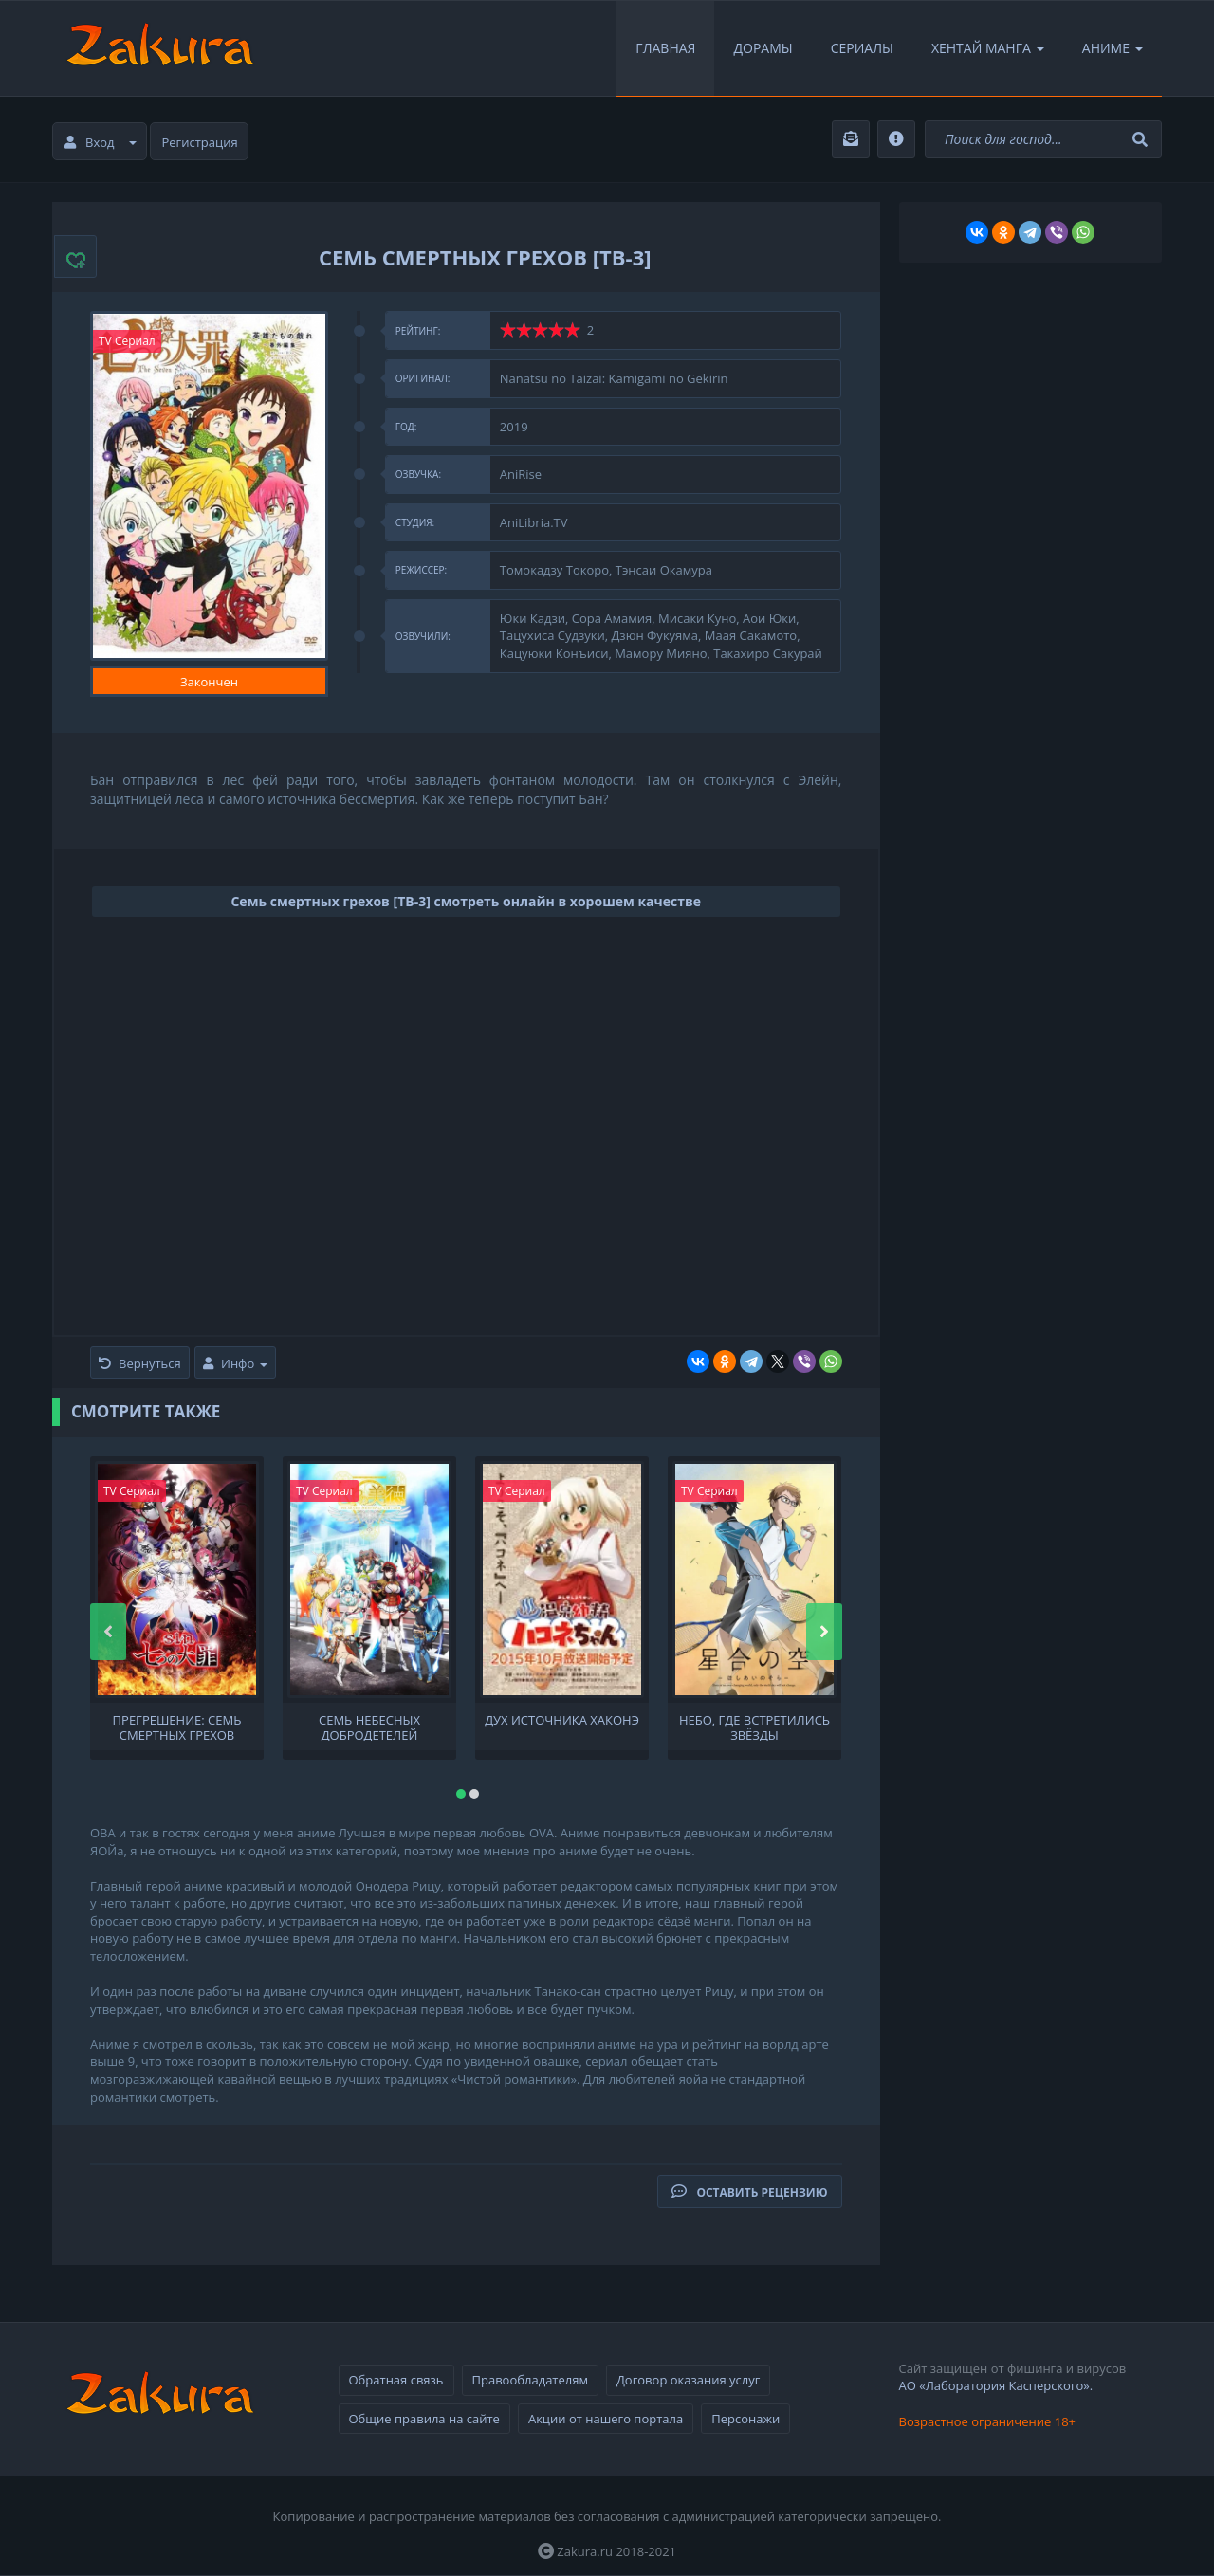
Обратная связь (396, 2379)
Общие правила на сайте (424, 2418)
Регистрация (200, 142)
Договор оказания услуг (688, 2379)
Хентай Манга (987, 48)
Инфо (235, 1363)
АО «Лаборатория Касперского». (996, 2385)
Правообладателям (530, 2379)
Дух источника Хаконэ (562, 1720)
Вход (100, 142)
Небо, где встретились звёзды (754, 1726)
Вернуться (140, 1363)
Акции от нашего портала (605, 2418)
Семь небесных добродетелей (369, 1726)
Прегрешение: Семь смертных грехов (177, 1726)
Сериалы (862, 48)
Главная (665, 48)
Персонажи (745, 2418)
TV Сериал (127, 341)
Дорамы (762, 48)
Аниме (1112, 48)
